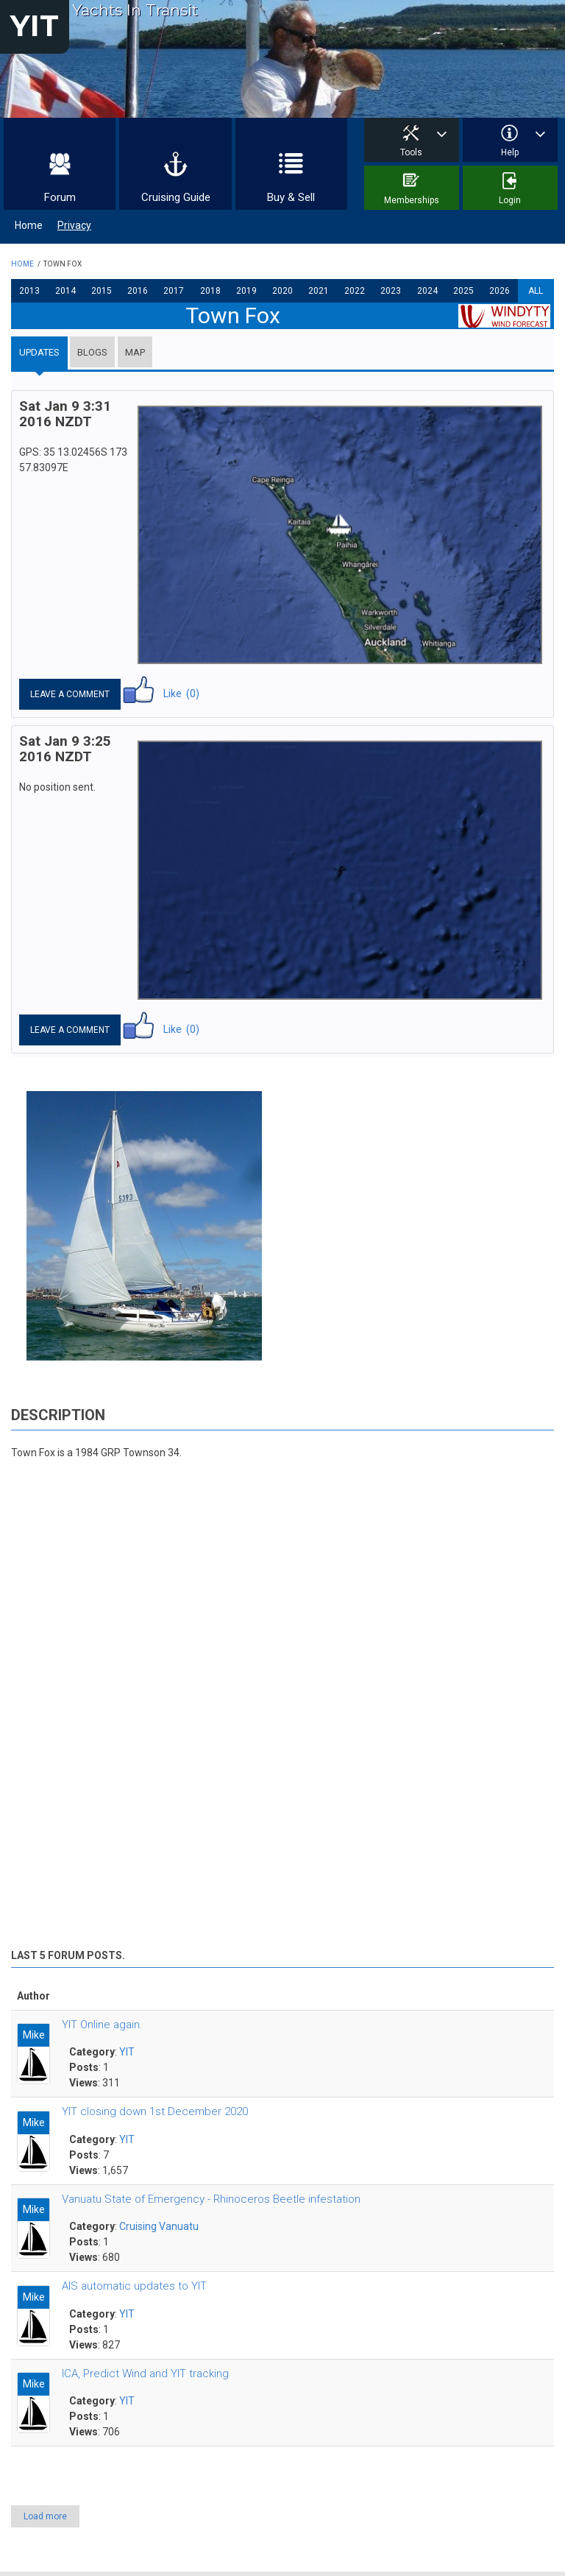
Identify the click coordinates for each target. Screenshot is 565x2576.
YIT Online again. (102, 2024)
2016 (137, 291)
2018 (210, 291)
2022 (354, 291)
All (535, 291)
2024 (427, 291)
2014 (65, 291)
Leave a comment (70, 694)
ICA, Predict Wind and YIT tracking (145, 2373)
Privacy (74, 225)
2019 (246, 291)
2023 (390, 291)
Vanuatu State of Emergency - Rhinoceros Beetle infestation (211, 2199)
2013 (29, 291)
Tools (411, 152)
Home (29, 225)
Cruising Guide (175, 197)
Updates (39, 352)
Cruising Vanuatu (159, 2226)
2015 (101, 291)
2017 (173, 291)
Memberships (411, 200)
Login (510, 200)
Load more (45, 2516)
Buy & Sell (291, 197)
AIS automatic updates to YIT (134, 2286)
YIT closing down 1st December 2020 (155, 2111)
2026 (499, 291)
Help (510, 152)
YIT (34, 25)
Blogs (92, 352)
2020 (282, 291)
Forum (60, 197)
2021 (318, 291)
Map (135, 352)
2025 (463, 291)
